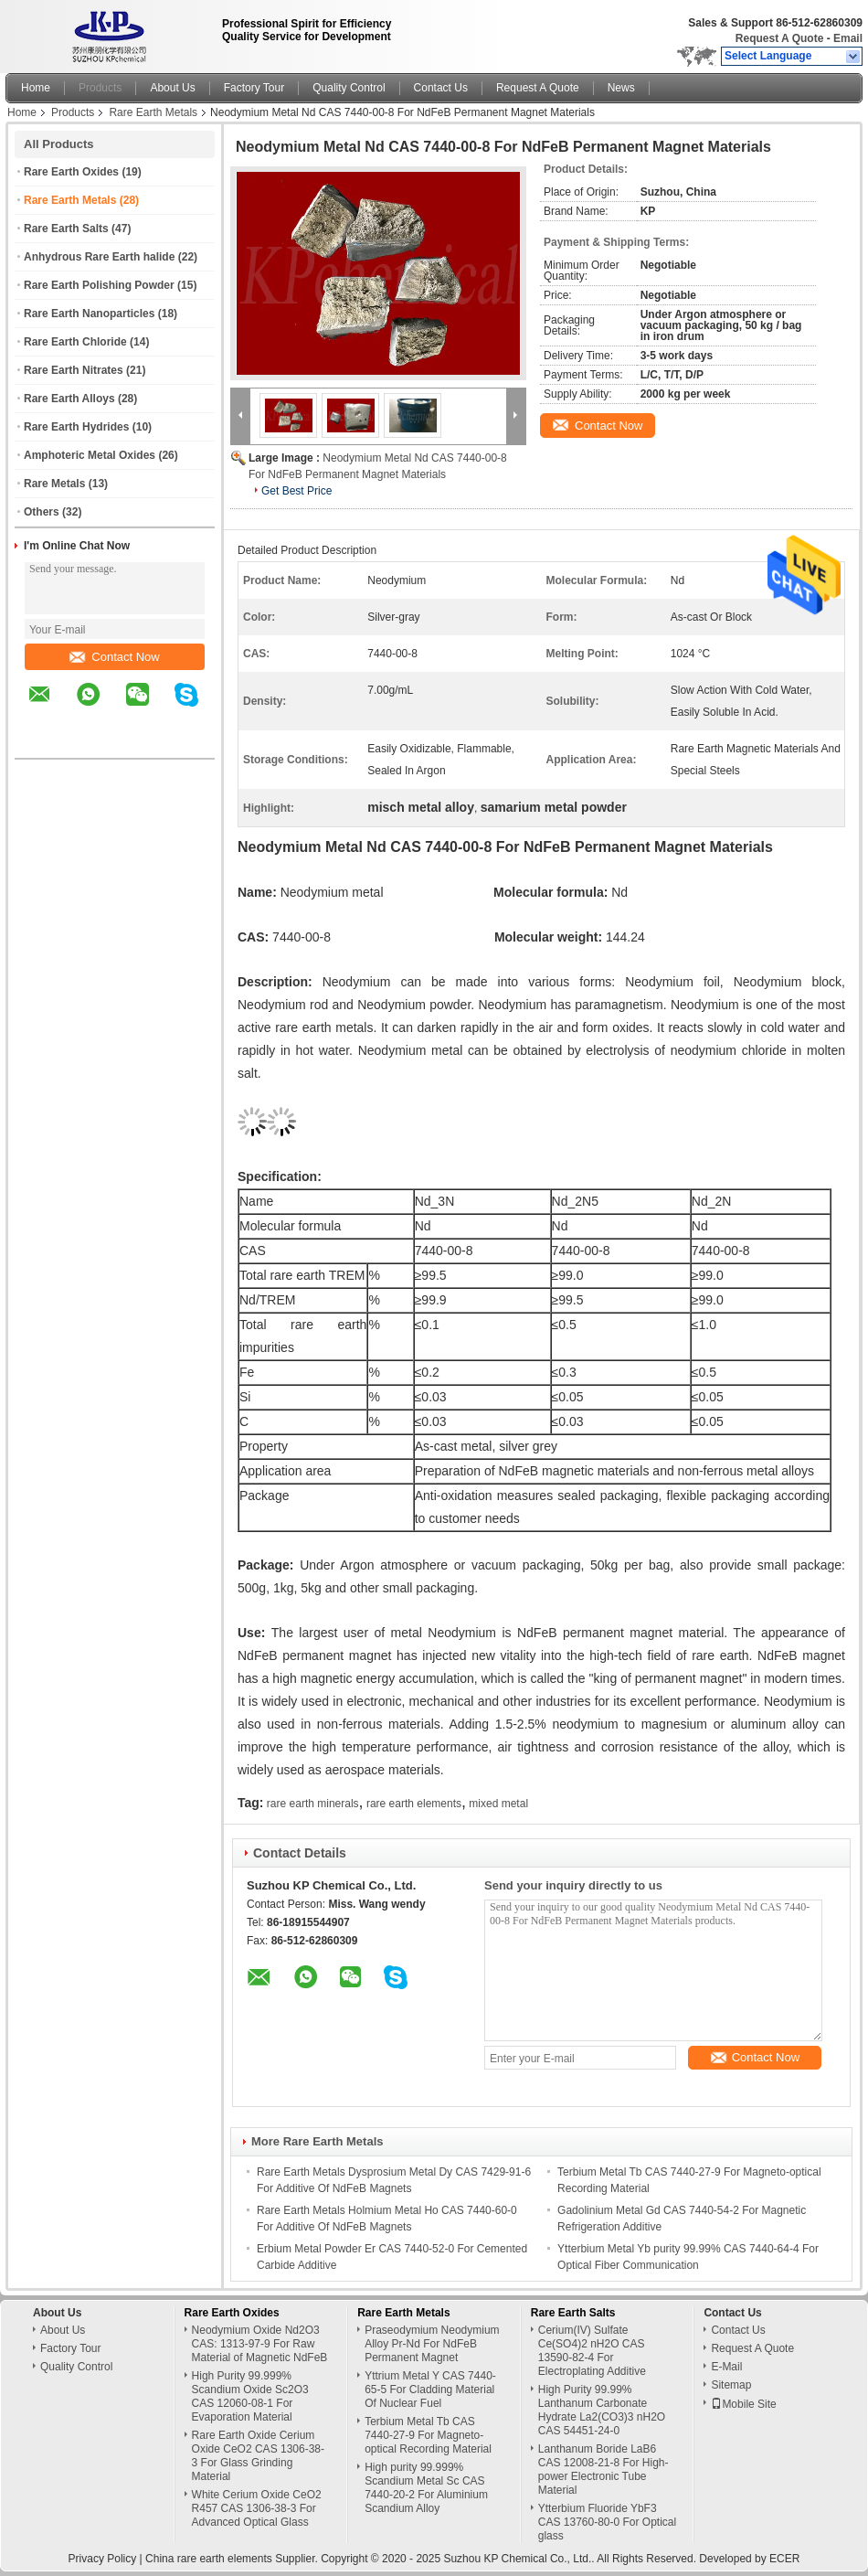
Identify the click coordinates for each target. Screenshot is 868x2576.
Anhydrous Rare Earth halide (99, 256)
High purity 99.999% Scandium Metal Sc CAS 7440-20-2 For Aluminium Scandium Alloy (426, 2488)
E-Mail (726, 2366)
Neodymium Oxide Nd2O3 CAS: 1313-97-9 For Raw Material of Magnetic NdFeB (260, 2344)
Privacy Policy (103, 2558)
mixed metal (498, 1803)
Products (100, 87)
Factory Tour (254, 87)
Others (41, 512)
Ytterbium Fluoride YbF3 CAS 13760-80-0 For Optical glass (607, 2522)
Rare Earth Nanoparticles (89, 313)
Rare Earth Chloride (75, 341)
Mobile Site (743, 2404)
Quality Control (348, 87)
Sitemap (731, 2385)
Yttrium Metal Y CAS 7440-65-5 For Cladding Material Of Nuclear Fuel (430, 2389)
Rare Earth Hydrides (76, 426)
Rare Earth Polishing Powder (99, 285)
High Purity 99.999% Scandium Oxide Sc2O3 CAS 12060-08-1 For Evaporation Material (250, 2396)
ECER (784, 2558)
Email (848, 38)
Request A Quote (779, 38)
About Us (172, 87)
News (621, 87)
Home (35, 87)
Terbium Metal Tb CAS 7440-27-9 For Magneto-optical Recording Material (428, 2435)
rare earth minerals (313, 1803)
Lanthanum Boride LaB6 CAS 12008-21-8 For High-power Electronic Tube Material (603, 2469)
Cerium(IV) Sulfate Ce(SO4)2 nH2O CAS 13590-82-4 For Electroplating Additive (592, 2351)
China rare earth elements (208, 2558)
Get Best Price (296, 490)
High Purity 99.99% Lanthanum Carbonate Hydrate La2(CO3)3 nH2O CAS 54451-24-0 (601, 2410)
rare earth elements (413, 1803)
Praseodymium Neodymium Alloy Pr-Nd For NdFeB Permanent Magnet (432, 2344)
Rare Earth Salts (66, 228)
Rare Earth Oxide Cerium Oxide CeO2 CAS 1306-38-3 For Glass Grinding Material (258, 2456)
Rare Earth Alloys (69, 398)
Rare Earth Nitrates (73, 370)
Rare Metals (54, 483)
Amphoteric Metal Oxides (89, 455)
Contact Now (114, 657)
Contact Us (441, 87)
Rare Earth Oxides (71, 171)
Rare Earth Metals (153, 112)
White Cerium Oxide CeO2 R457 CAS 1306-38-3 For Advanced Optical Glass (257, 2508)
